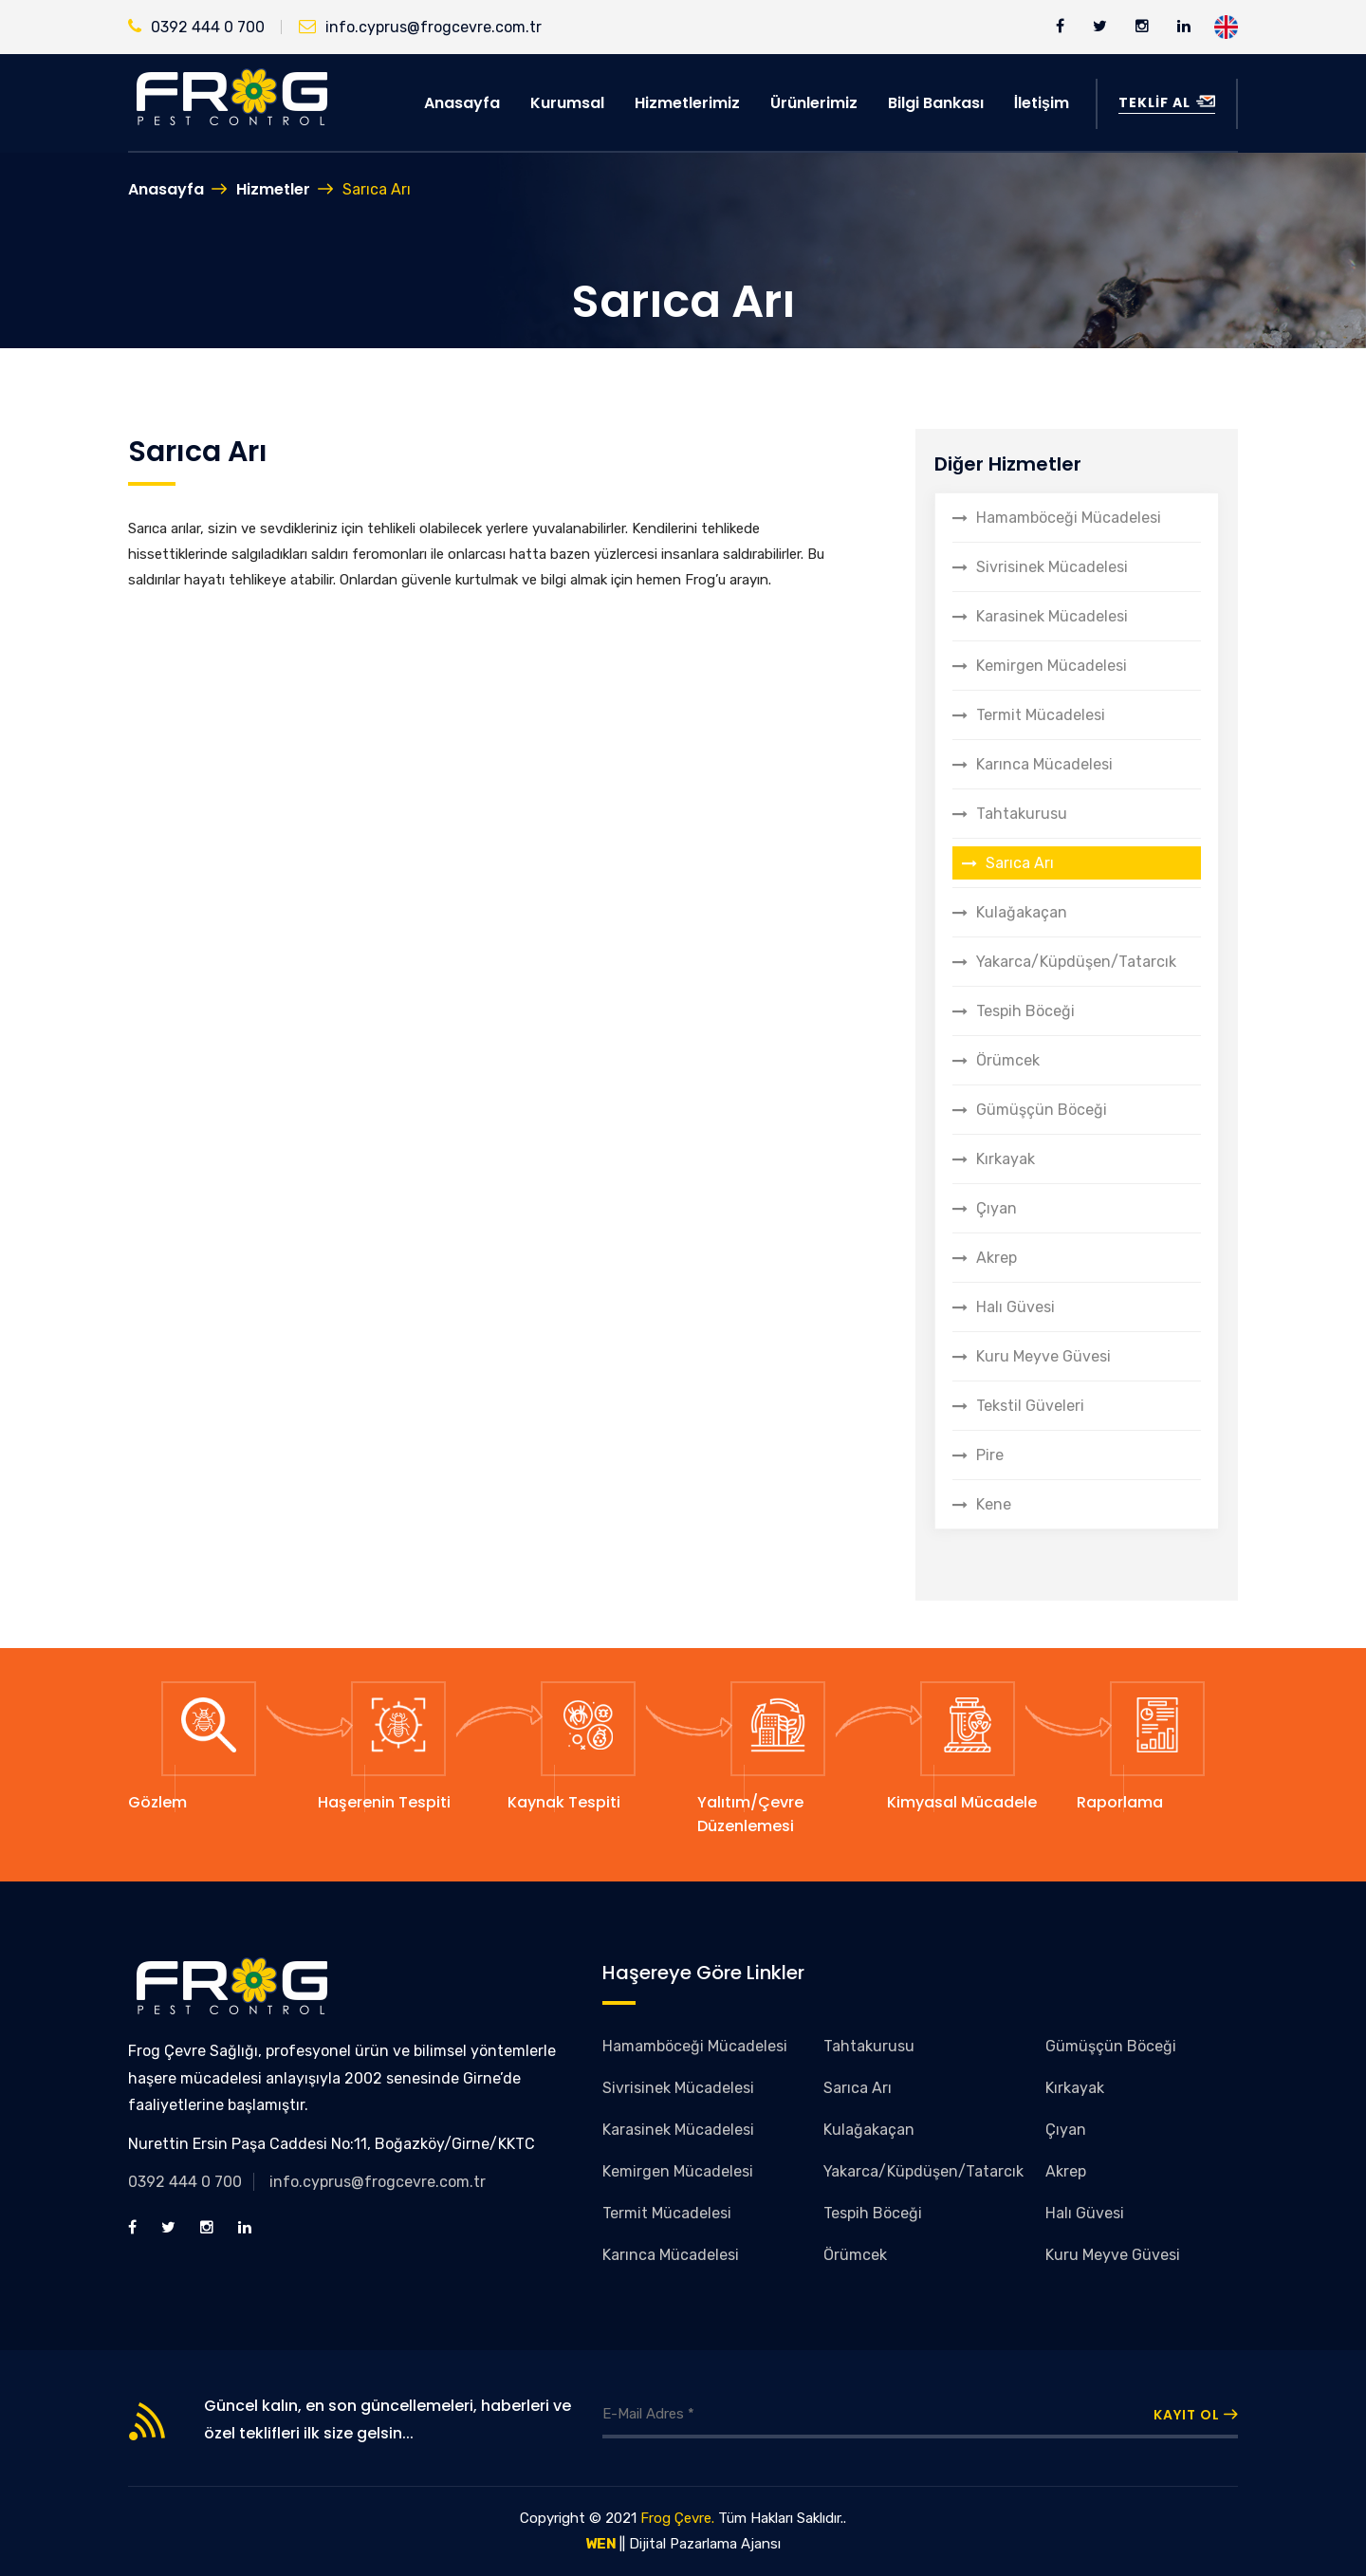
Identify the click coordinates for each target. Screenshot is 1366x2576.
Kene (993, 1504)
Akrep (996, 1258)
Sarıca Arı (1020, 863)
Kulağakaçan (1021, 912)
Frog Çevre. (677, 2518)
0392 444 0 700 (196, 27)
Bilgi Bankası (936, 103)
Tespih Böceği (1025, 1011)
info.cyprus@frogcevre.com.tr (420, 27)
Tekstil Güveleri (1030, 1406)
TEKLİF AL (1166, 102)
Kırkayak (1005, 1159)
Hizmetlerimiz (687, 103)
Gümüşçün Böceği (1041, 1110)
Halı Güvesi (1015, 1307)
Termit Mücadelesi (1040, 715)
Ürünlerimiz (814, 103)
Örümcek (1008, 1060)
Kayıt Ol (1196, 2414)
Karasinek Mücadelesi (1052, 616)
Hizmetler (273, 189)
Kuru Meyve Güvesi (1043, 1356)
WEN (601, 2543)
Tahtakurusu (1021, 814)
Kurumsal (567, 103)
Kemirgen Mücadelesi (1051, 666)
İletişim (1041, 103)
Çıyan (996, 1208)
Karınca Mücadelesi (1044, 764)
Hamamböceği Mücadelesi (1068, 518)
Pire (990, 1455)
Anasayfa (462, 103)
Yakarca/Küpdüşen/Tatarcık (1076, 962)
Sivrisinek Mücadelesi (1052, 567)
